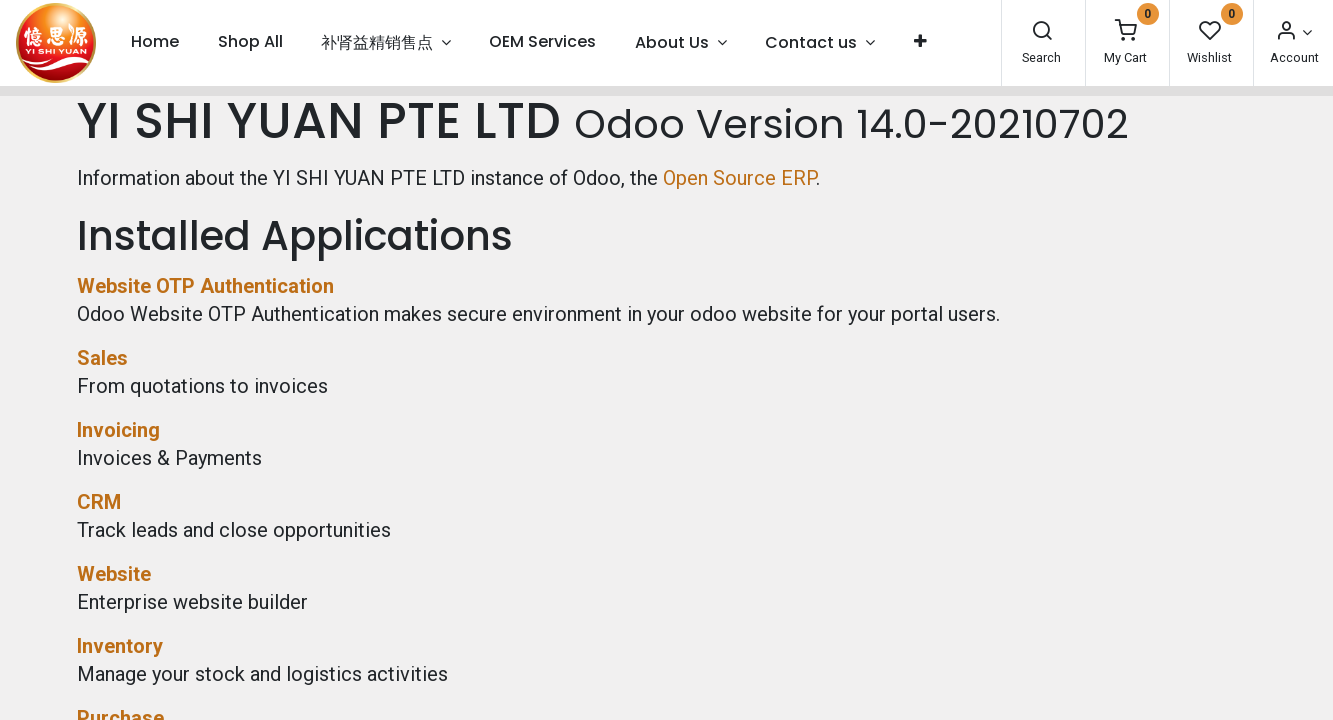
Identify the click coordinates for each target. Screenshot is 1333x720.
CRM (99, 502)
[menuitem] (155, 42)
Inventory (120, 646)
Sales (102, 358)
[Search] (1042, 32)
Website (114, 574)
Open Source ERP (739, 178)
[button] (919, 42)
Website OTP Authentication (205, 286)
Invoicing (118, 430)
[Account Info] (1293, 32)
